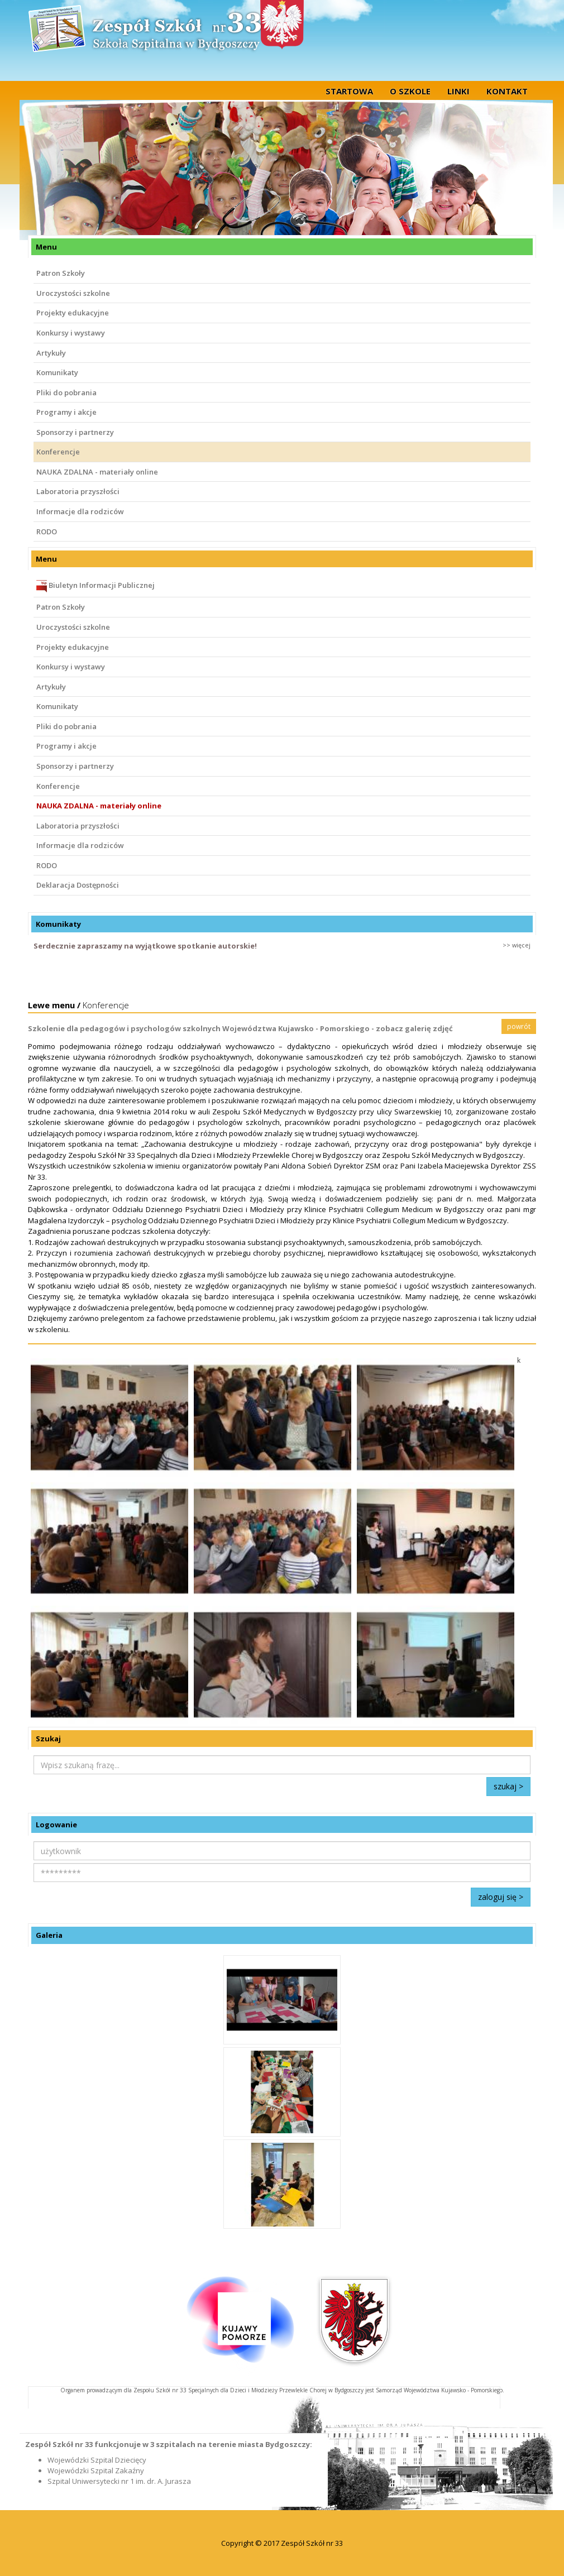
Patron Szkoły (60, 273)
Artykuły (51, 353)
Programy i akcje (66, 412)
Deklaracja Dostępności (77, 885)
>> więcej (516, 945)
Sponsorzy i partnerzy (75, 432)
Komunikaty (57, 372)
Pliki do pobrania (66, 392)
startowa (349, 91)
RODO (46, 531)
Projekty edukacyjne (72, 313)
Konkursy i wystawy (70, 333)
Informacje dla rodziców (80, 511)
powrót (518, 1026)
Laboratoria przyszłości (78, 491)
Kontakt (507, 91)
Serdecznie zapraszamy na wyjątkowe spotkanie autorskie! (145, 946)
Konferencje (58, 452)
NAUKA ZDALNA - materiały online (97, 472)
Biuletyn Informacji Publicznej (95, 586)
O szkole (410, 91)
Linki (458, 91)
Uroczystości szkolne (73, 293)
